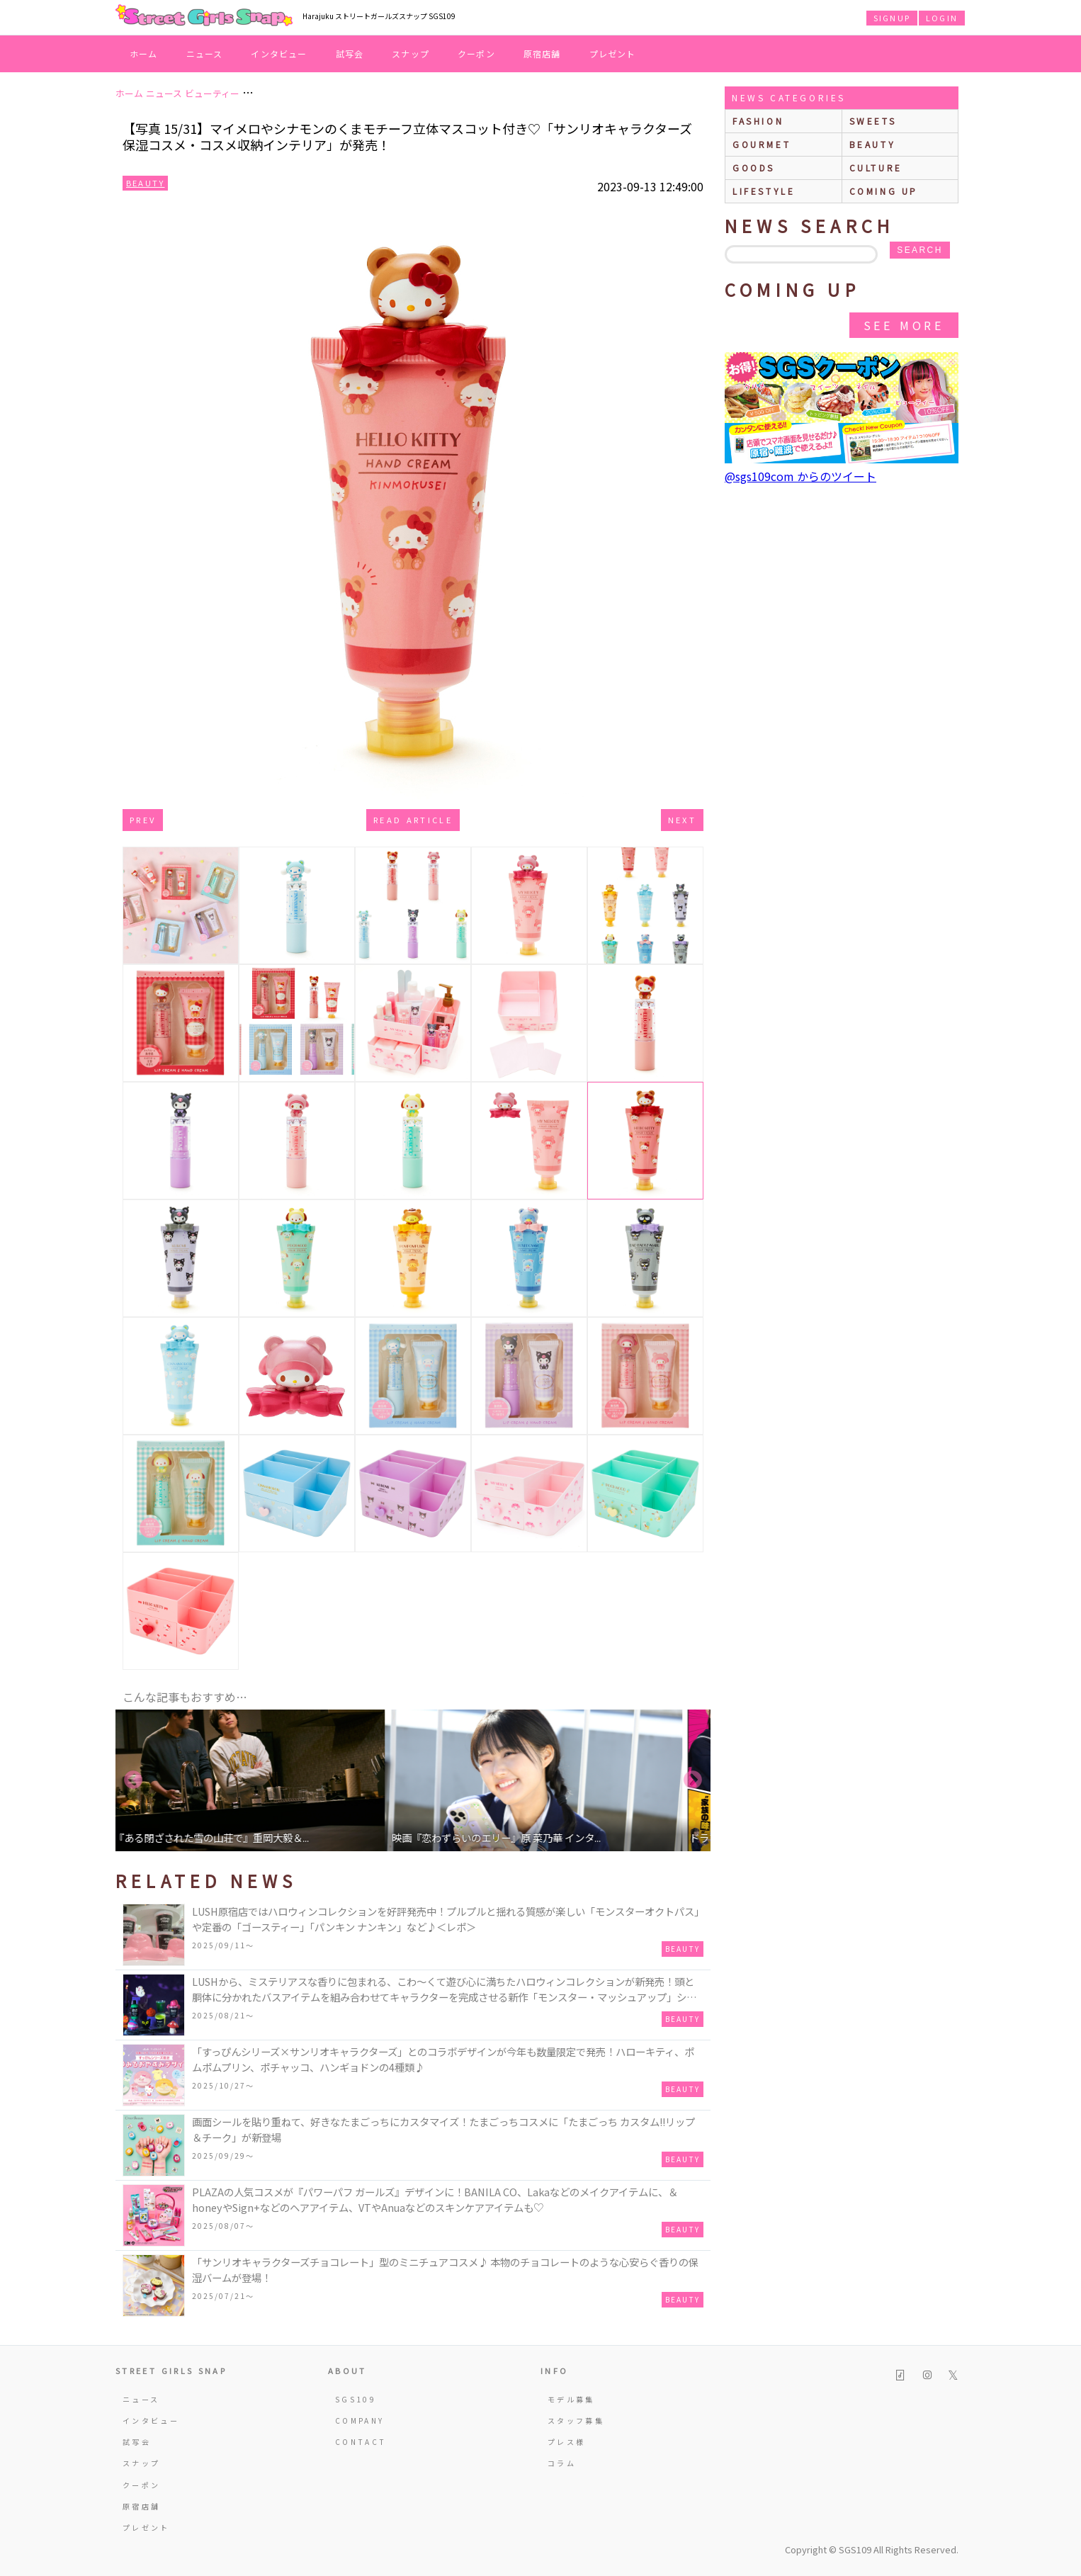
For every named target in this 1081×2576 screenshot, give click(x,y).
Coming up (883, 191)
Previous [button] (133, 1780)
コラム (562, 2463)
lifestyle (763, 191)
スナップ (410, 53)
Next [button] (692, 1780)
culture (875, 168)
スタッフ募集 (576, 2420)
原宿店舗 (542, 53)
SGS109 (355, 2399)
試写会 (350, 53)
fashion (757, 121)
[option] (264, 1780)
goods (753, 168)
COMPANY (360, 2420)
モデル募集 (571, 2399)
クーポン (476, 53)
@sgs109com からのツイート (800, 476)
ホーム (144, 53)
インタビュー (279, 53)
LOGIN (942, 17)
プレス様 (566, 2441)
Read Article (413, 819)
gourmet (761, 144)
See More (904, 325)
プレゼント (612, 53)
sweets (873, 121)
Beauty (145, 182)
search (919, 250)
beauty (872, 144)
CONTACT (361, 2441)
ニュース (204, 53)
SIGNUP (891, 17)
